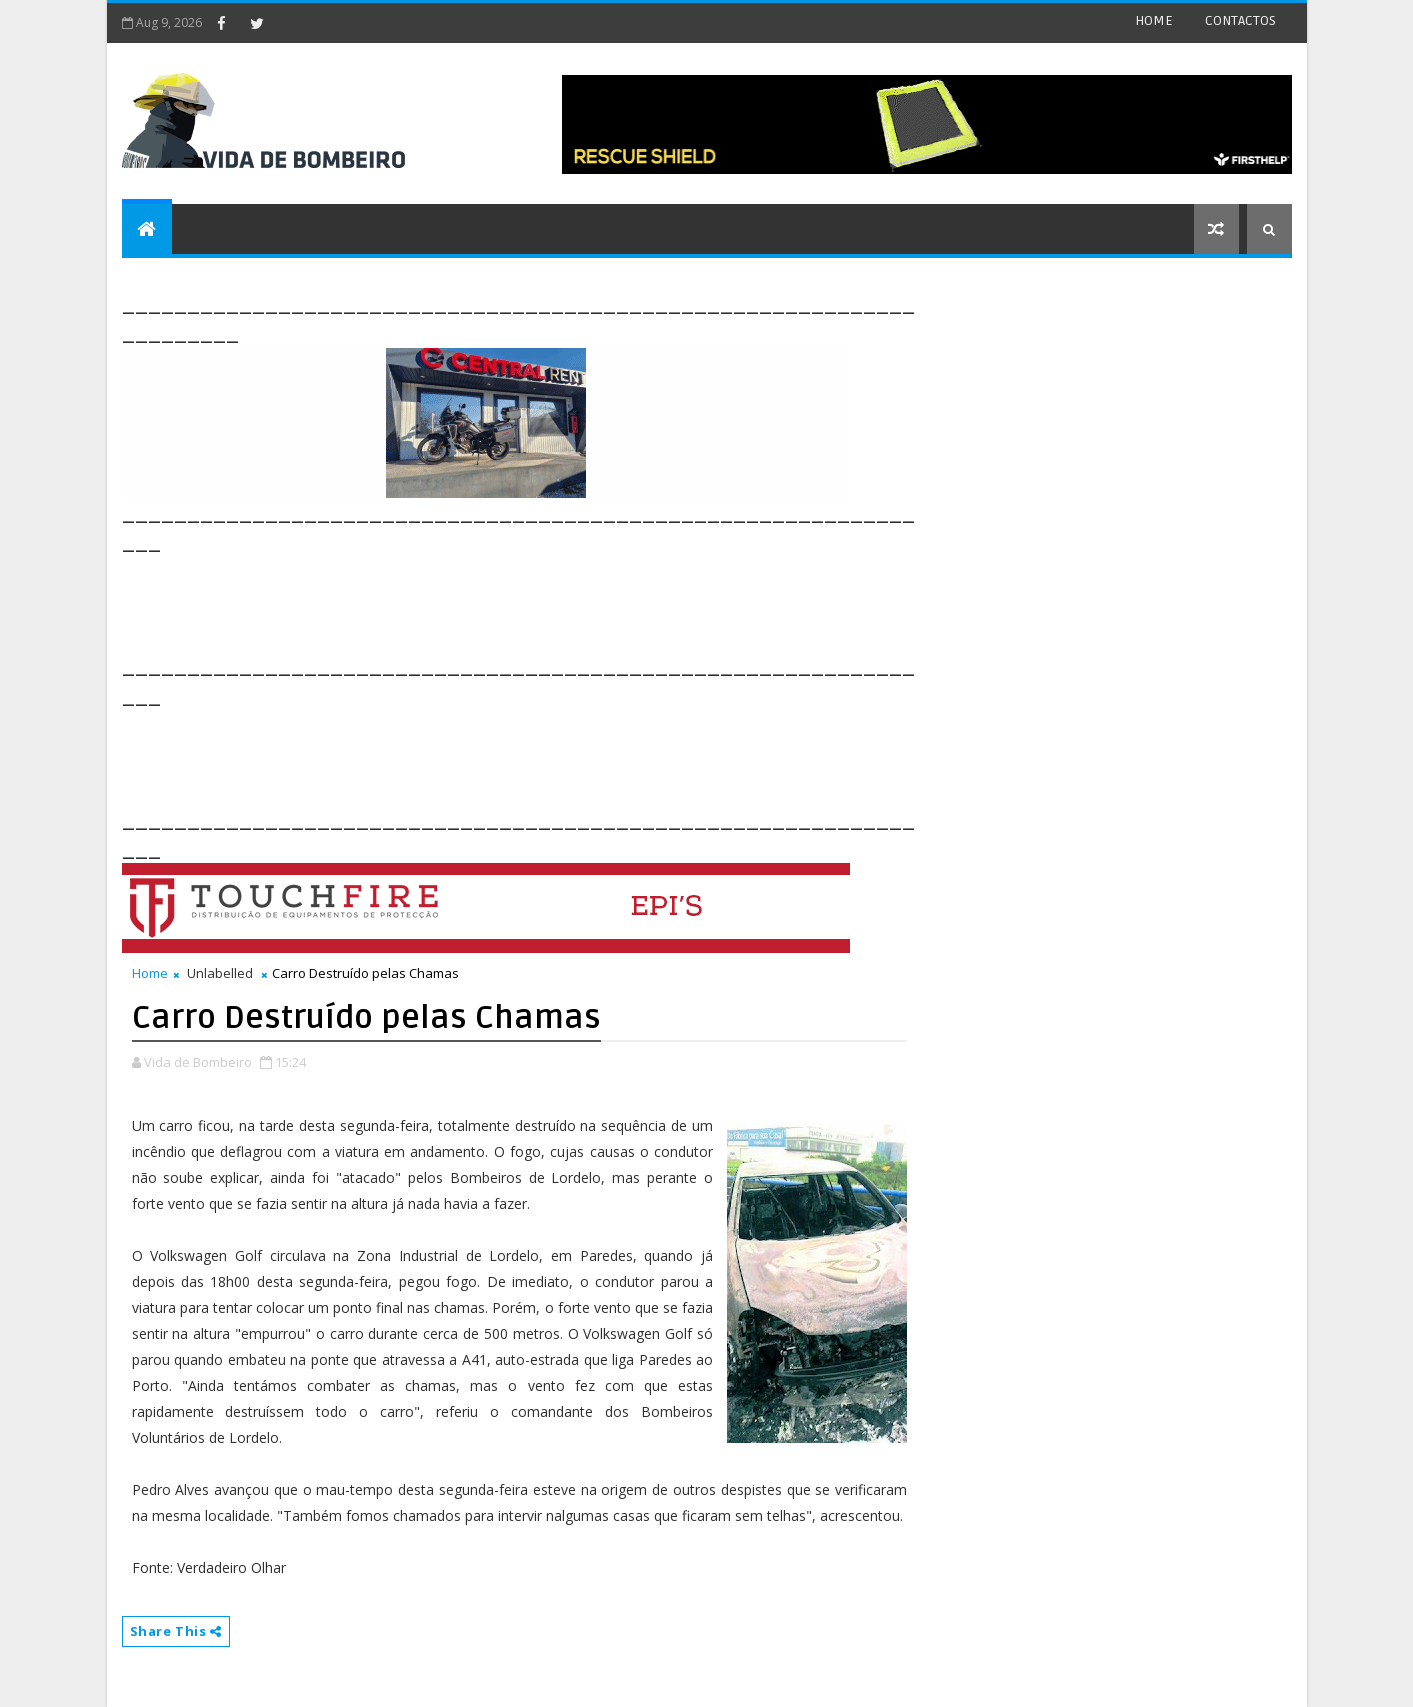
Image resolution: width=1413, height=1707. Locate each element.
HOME (1154, 20)
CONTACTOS (1240, 20)
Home (150, 973)
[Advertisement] (486, 602)
